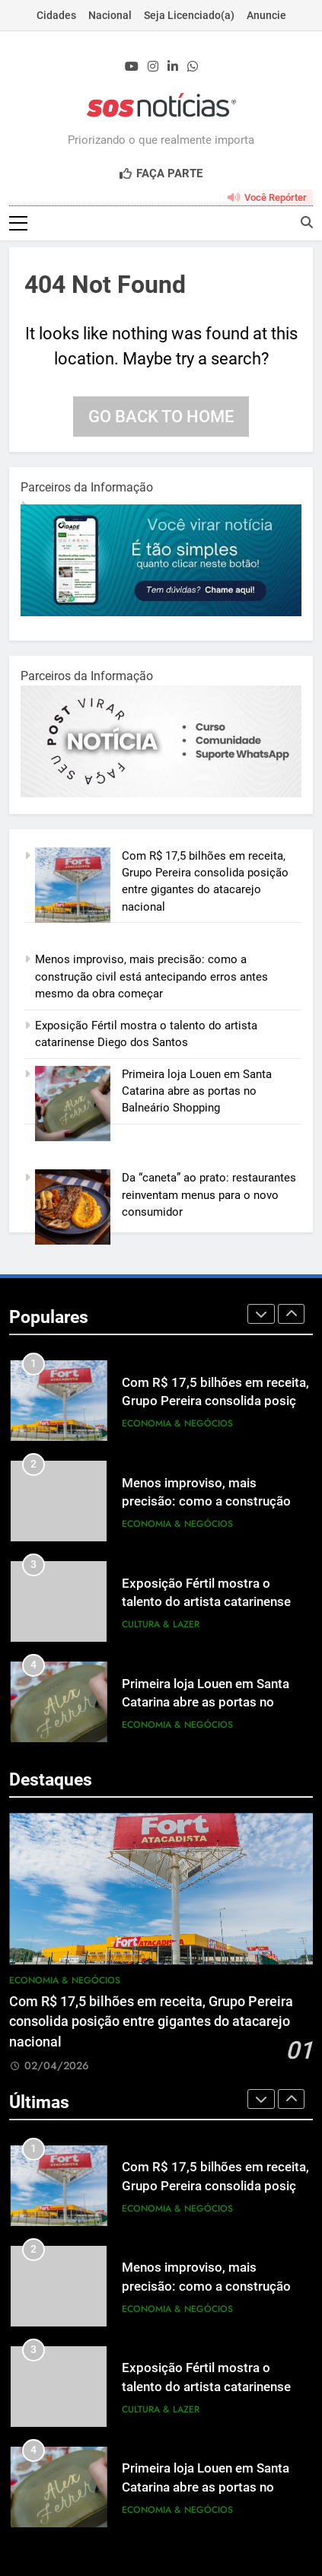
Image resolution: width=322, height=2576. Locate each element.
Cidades (56, 15)
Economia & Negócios (177, 1425)
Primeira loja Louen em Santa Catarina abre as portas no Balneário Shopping (197, 1092)
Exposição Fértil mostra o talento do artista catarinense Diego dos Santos (206, 1603)
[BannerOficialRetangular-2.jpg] (161, 794)
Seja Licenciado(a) (189, 15)
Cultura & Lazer (160, 1626)
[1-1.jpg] (161, 613)
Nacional (110, 15)
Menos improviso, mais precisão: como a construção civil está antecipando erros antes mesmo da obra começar (151, 978)
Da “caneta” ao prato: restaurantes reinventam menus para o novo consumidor (209, 1196)
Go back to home (161, 417)
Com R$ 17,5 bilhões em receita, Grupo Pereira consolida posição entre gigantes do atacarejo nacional (151, 2022)
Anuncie (266, 15)
